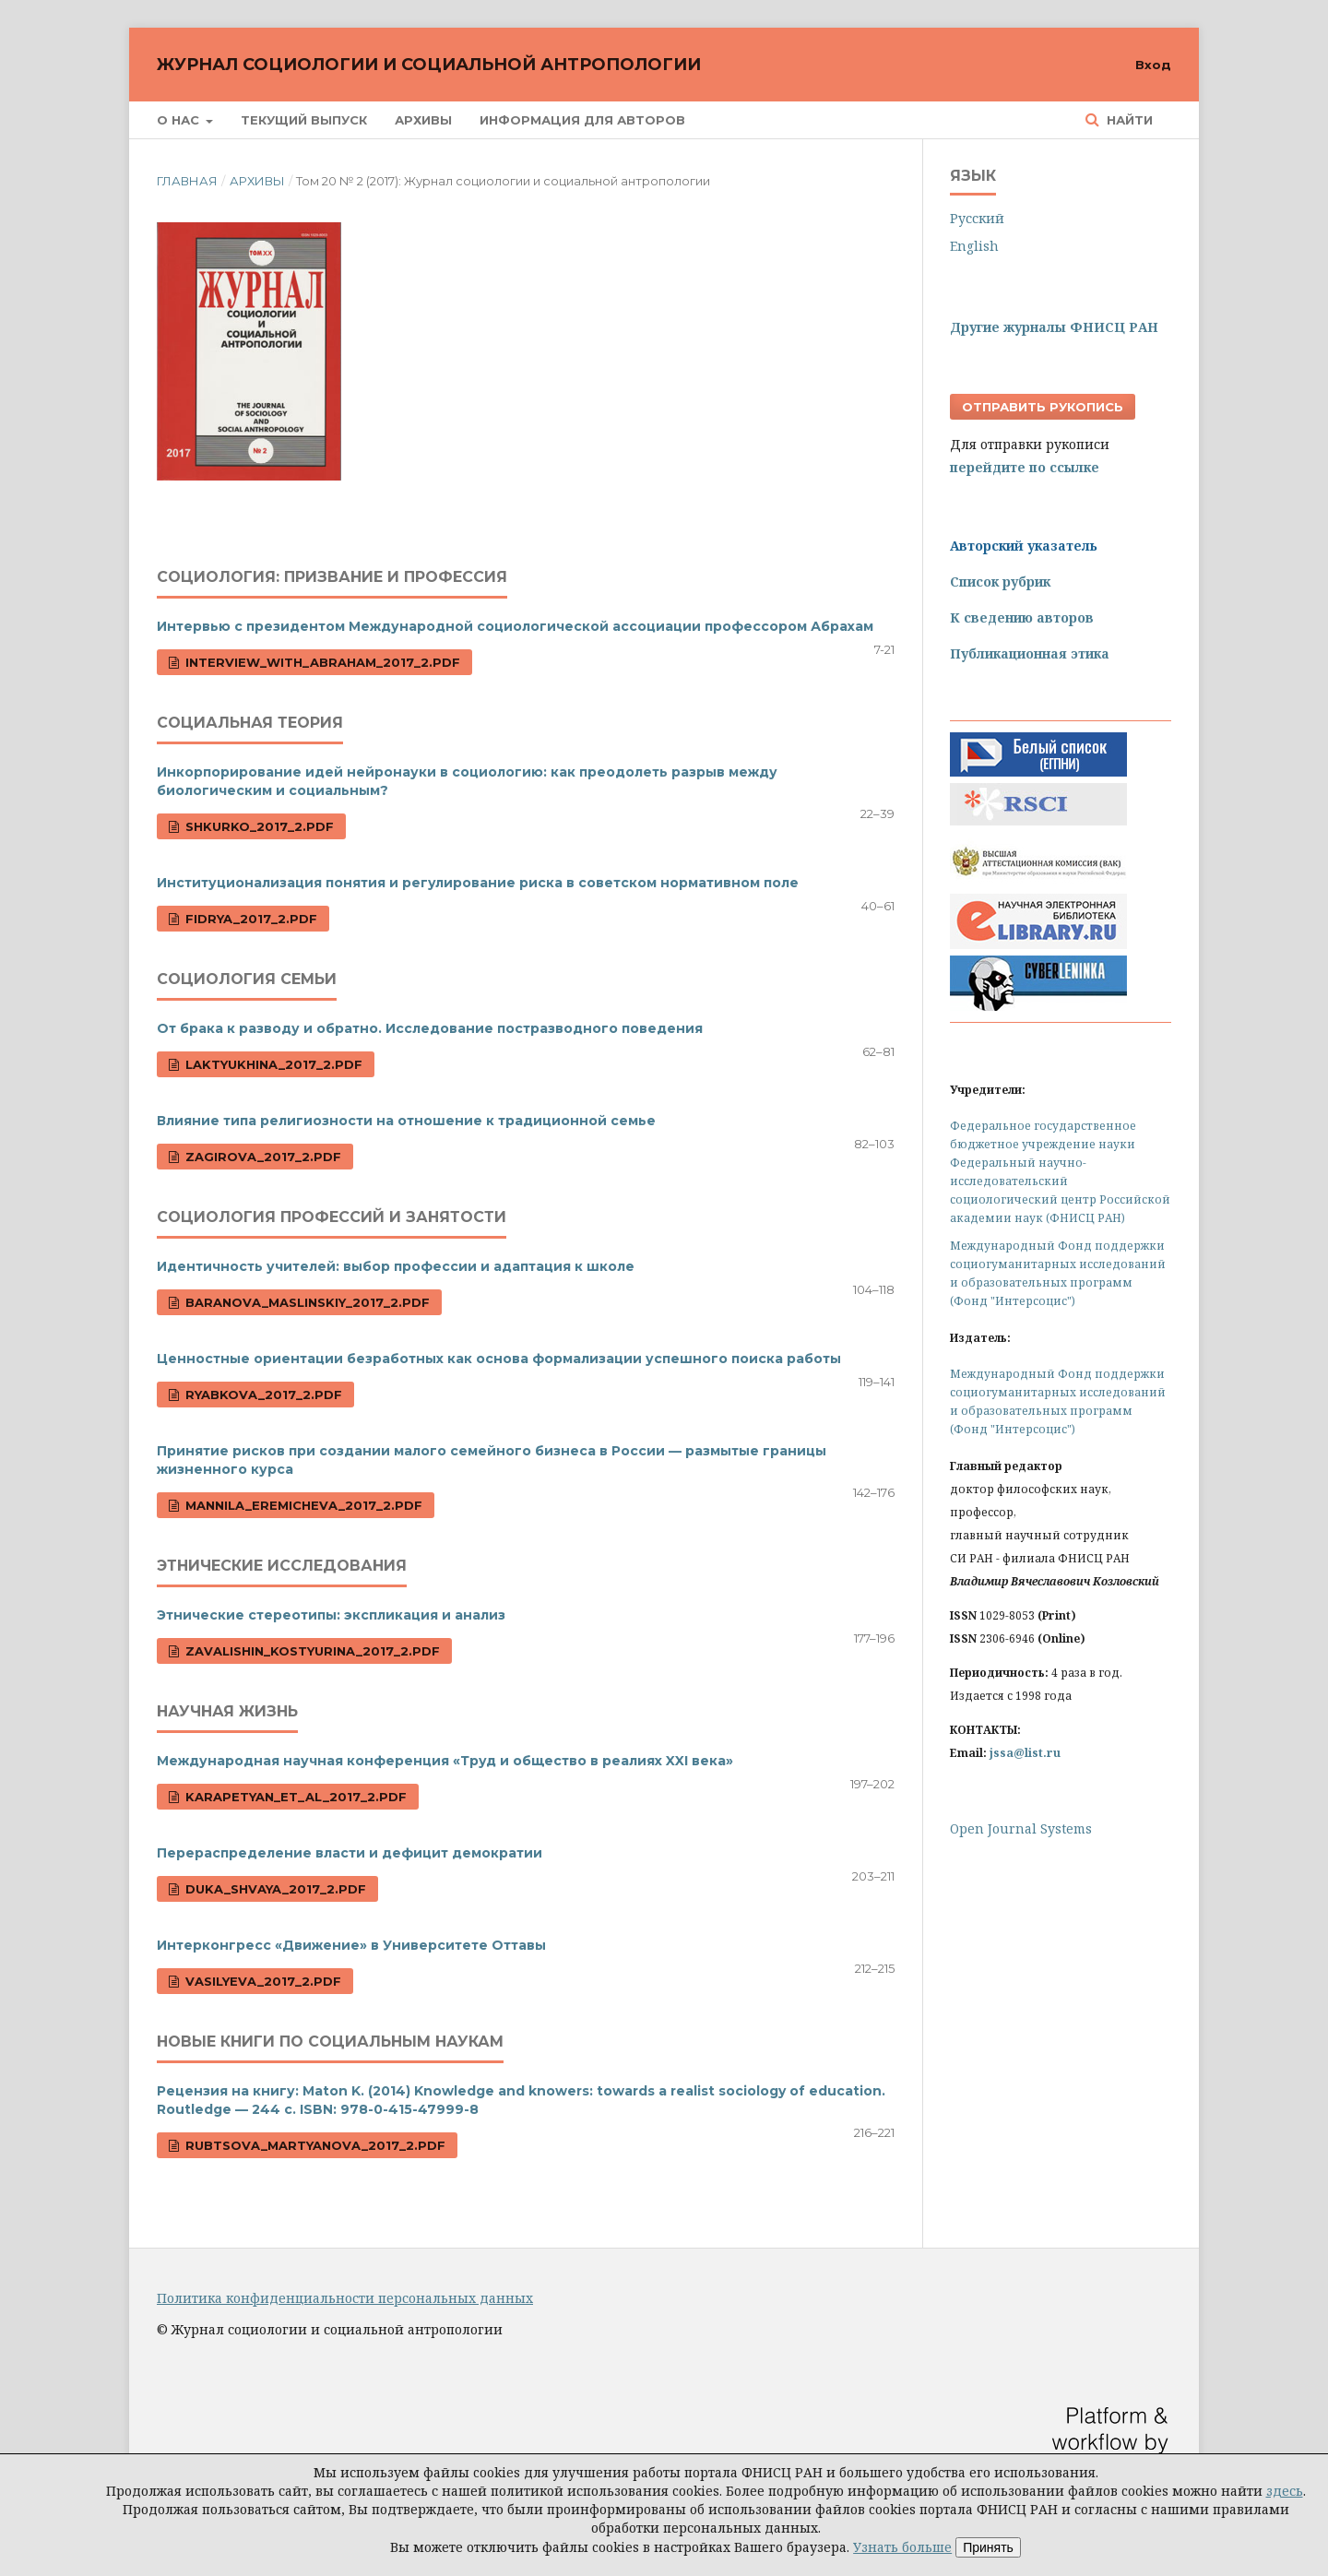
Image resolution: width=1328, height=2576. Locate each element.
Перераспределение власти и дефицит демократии (349, 1853)
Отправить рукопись (1042, 406)
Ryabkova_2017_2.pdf (262, 1394)
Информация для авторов (582, 120)
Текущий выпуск (304, 120)
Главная (187, 180)
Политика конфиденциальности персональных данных (345, 2298)
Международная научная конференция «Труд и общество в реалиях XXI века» (445, 1760)
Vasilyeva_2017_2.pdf (261, 1981)
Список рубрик (1000, 581)
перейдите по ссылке (1024, 467)
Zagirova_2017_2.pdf (261, 1156)
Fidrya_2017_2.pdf (249, 918)
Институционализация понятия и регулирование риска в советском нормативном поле (478, 882)
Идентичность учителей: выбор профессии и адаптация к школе (395, 1266)
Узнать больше (902, 2547)
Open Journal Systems (1021, 1828)
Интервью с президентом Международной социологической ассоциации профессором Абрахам (515, 626)
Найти (1128, 120)
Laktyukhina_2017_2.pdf (272, 1064)
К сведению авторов (1022, 617)
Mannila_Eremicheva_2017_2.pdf (302, 1505)
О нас (180, 120)
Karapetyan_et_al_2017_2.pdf (294, 1796)
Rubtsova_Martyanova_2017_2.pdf (313, 2145)
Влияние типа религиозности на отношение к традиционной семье (406, 1120)
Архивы (423, 120)
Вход (1153, 64)
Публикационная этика (1029, 653)
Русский (977, 218)
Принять (988, 2547)
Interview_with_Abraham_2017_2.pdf (321, 662)
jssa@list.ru (1025, 1753)
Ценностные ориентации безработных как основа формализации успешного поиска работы (499, 1358)
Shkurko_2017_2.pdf (258, 826)
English (974, 246)
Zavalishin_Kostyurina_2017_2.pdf (311, 1651)
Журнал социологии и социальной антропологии (429, 64)
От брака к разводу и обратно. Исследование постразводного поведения (430, 1028)
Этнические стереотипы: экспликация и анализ (331, 1615)
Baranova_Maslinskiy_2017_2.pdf (306, 1302)
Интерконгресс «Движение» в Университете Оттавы (351, 1945)
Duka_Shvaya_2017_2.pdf (274, 1889)
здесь (1284, 2490)
